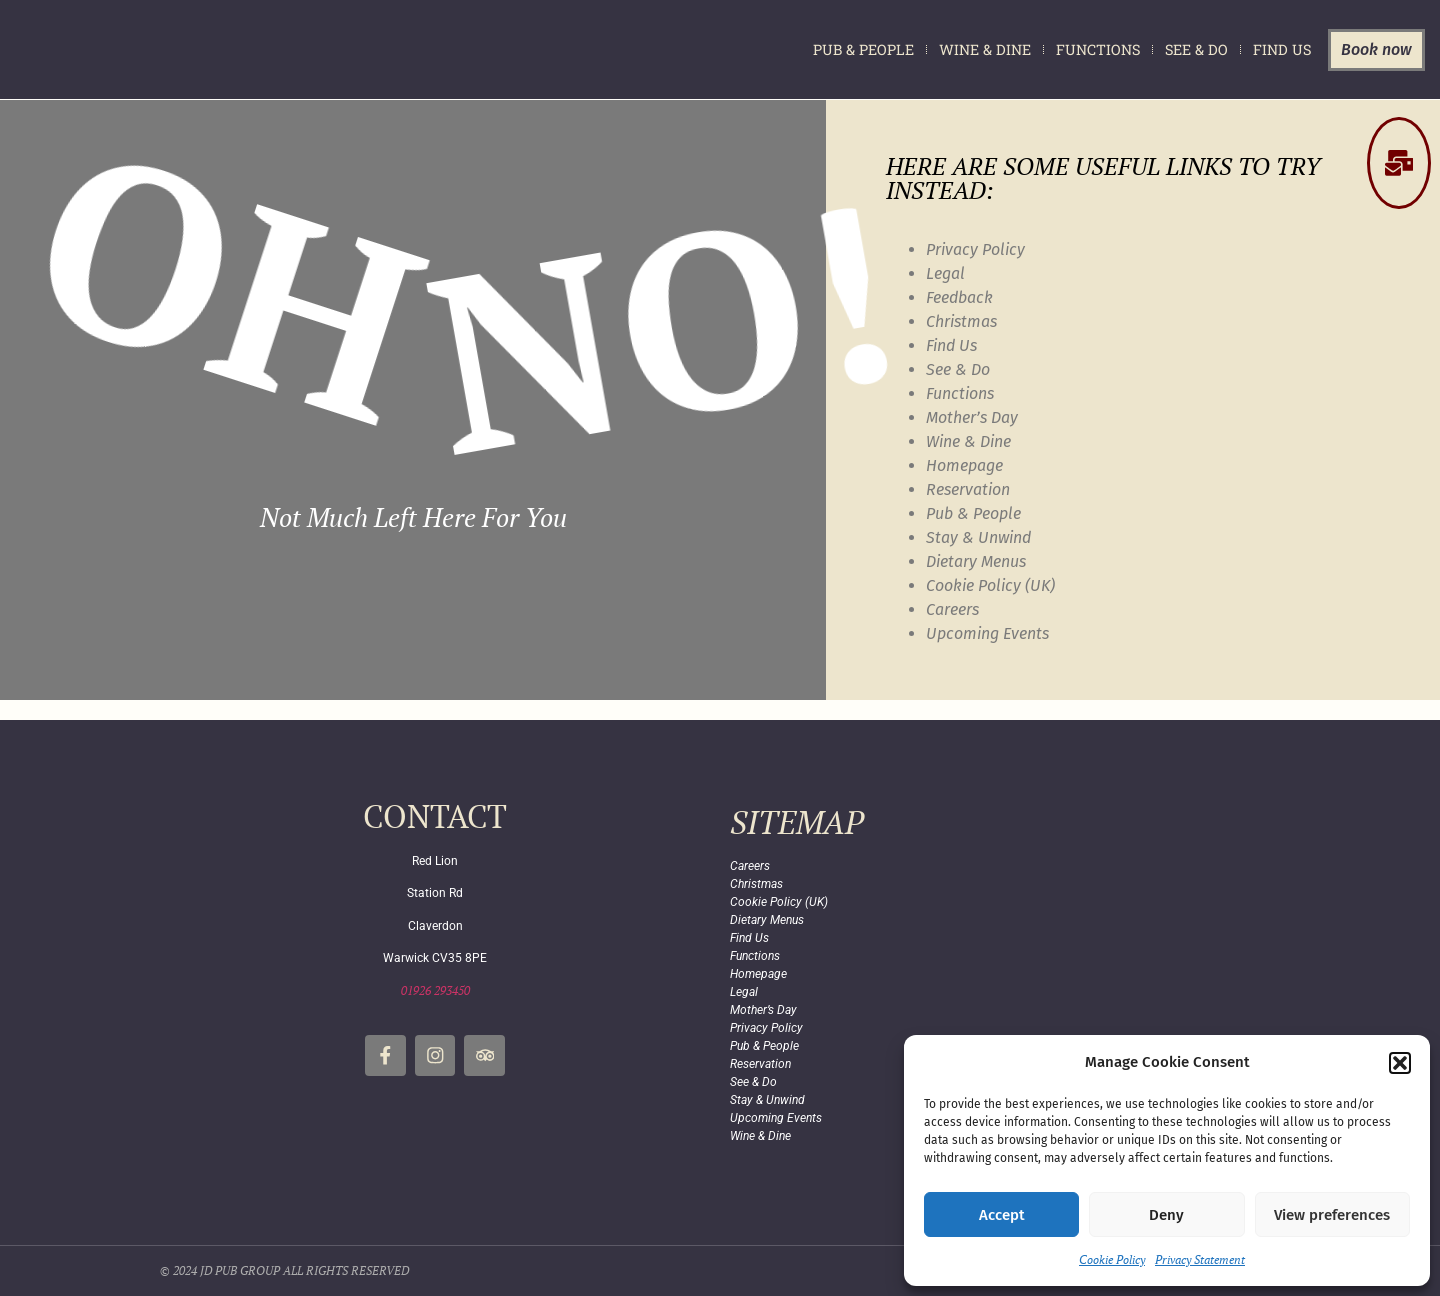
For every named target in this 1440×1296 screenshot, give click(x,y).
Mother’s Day (972, 417)
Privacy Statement (1200, 1259)
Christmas (961, 321)
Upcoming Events (987, 633)
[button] (1400, 1063)
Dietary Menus (976, 561)
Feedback (959, 297)
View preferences (1332, 1215)
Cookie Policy (1112, 1259)
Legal (945, 273)
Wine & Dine (985, 49)
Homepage (964, 465)
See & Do (1196, 49)
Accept (1002, 1215)
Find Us (1282, 49)
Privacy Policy (975, 249)
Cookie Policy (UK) (990, 585)
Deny (1166, 1215)
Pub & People (863, 49)
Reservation (968, 489)
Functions (1098, 49)
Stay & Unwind (978, 537)
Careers (952, 609)
